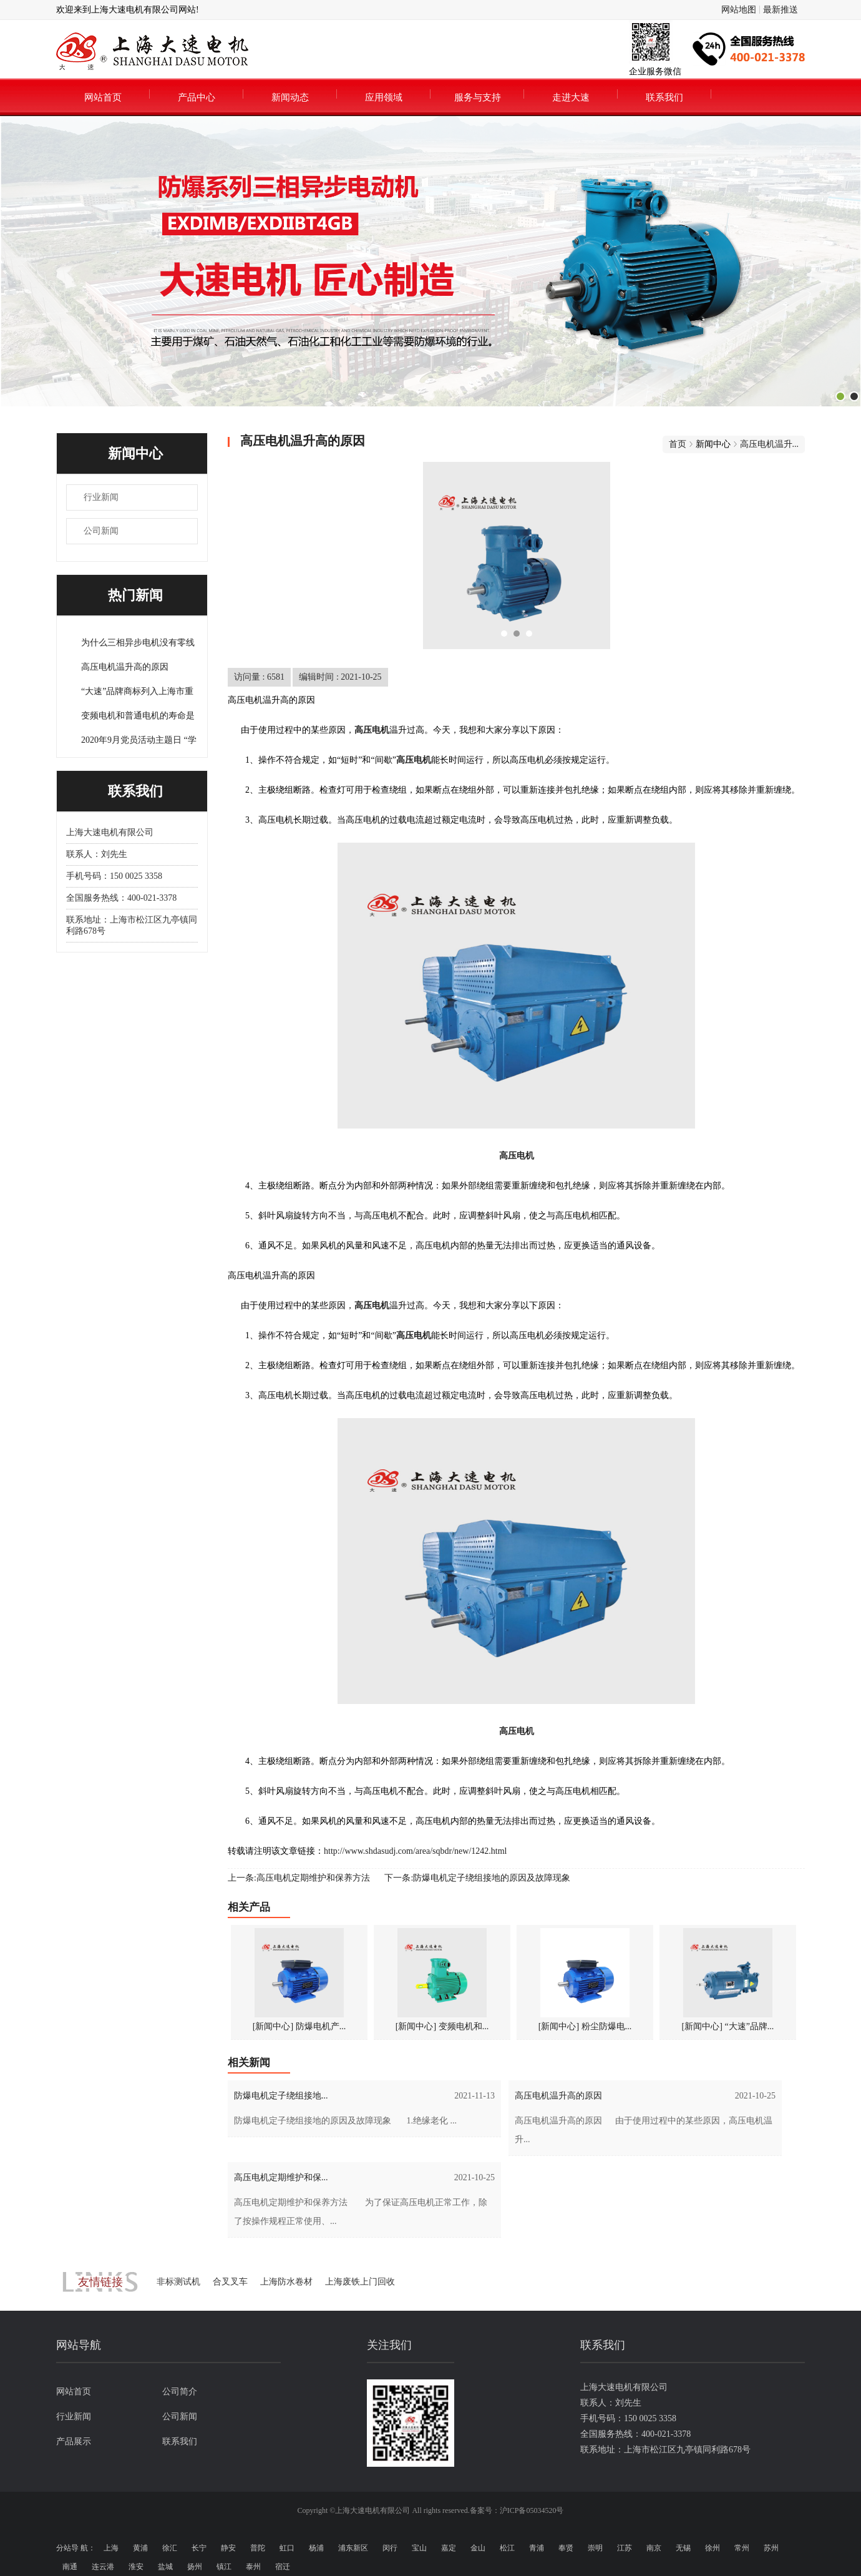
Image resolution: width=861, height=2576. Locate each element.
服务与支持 (477, 97)
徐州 (712, 2548)
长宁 (199, 2548)
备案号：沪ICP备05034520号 (517, 2510)
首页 (677, 444)
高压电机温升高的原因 (124, 667)
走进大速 (571, 97)
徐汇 (169, 2548)
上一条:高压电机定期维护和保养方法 (299, 1878)
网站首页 (103, 97)
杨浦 (316, 2548)
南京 (653, 2548)
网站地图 (738, 9)
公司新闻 (101, 531)
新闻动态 (290, 97)
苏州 (771, 2548)
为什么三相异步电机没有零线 (138, 642)
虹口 (287, 2548)
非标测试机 (178, 2281)
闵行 (389, 2548)
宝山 (419, 2548)
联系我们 (664, 97)
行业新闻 (101, 497)
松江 (507, 2548)
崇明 (595, 2548)
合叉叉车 (230, 2281)
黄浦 (140, 2548)
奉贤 (565, 2548)
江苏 (624, 2548)
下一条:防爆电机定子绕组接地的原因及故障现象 (477, 1878)
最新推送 (780, 9)
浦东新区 (353, 2548)
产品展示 (73, 2441)
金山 (477, 2548)
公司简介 (179, 2391)
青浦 (536, 2548)
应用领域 (383, 97)
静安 (228, 2548)
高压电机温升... (769, 444)
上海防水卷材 (286, 2281)
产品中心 (196, 97)
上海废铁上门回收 (360, 2281)
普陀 (257, 2548)
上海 (111, 2548)
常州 (741, 2548)
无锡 (683, 2548)
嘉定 (448, 2548)
